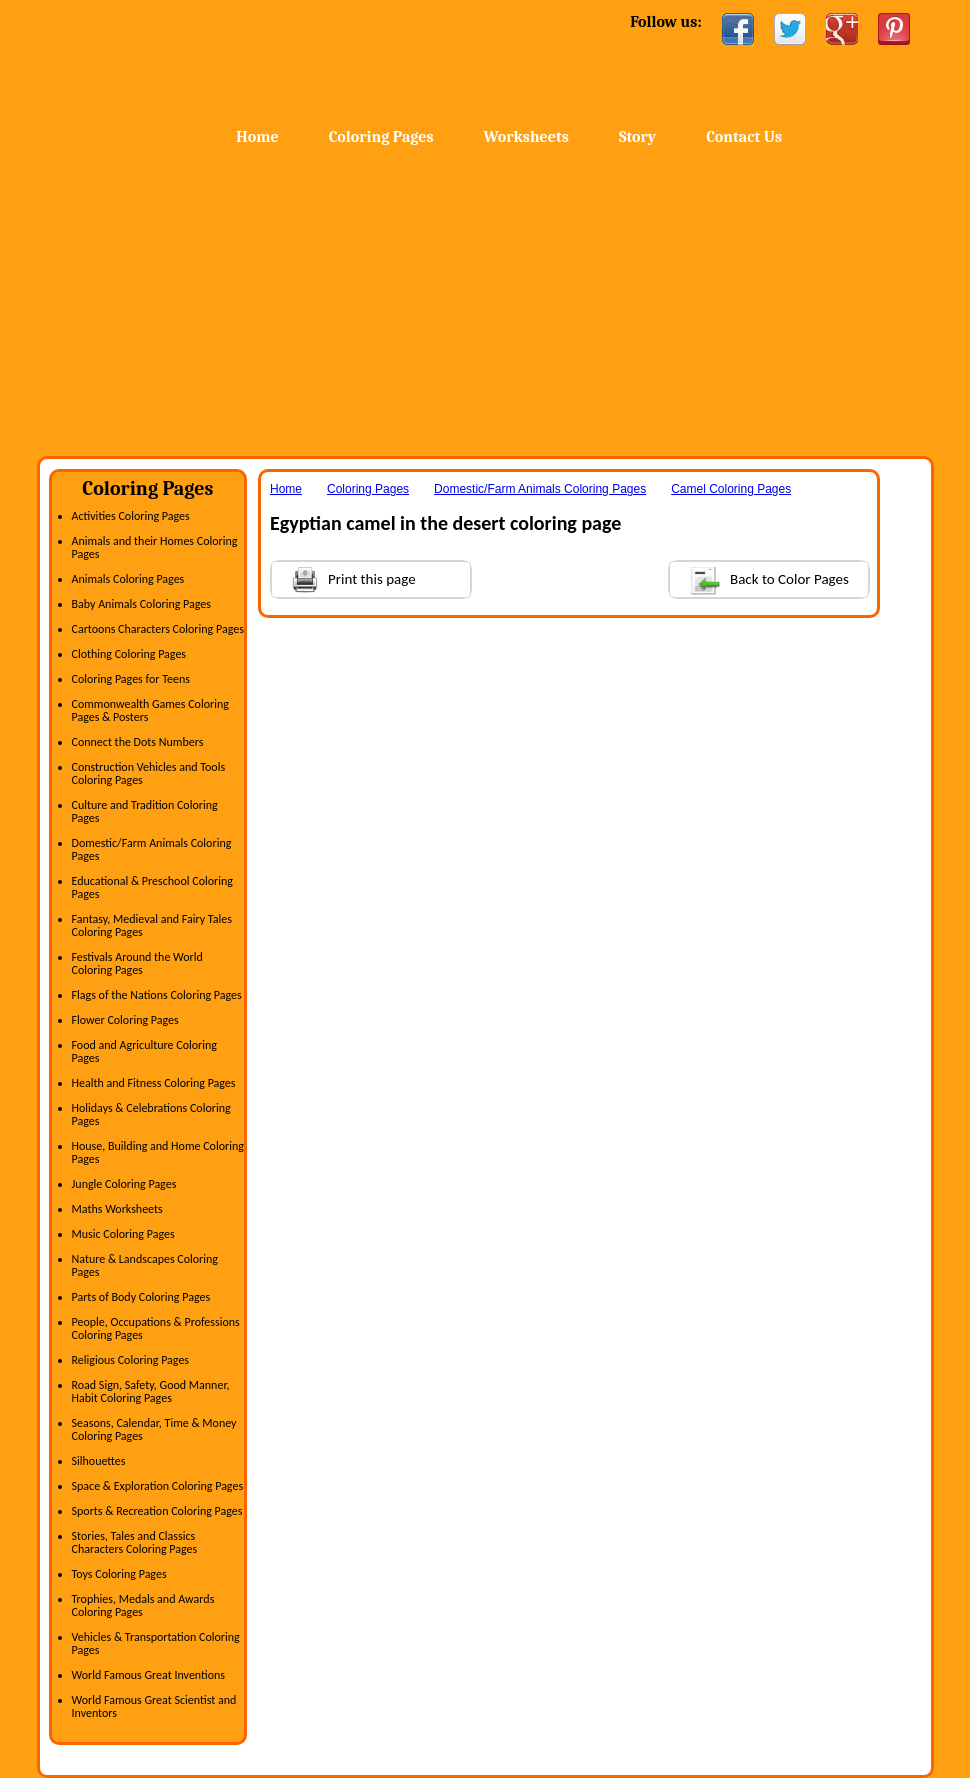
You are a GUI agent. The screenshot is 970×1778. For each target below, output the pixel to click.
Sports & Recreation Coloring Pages (157, 1511)
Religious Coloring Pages (131, 1360)
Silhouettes (99, 1461)
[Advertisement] (485, 306)
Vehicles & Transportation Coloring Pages (156, 1643)
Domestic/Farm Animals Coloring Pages (152, 849)
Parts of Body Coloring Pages (141, 1297)
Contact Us (744, 137)
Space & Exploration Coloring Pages (158, 1486)
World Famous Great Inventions (149, 1675)
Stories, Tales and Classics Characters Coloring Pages (135, 1542)
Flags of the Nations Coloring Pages (157, 995)
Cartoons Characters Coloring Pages (158, 629)
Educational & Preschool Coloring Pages (152, 887)
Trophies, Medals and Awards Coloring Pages (143, 1605)
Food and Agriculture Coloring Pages (145, 1051)
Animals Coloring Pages (128, 579)
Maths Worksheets (117, 1209)
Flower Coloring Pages (125, 1020)
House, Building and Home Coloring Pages (158, 1152)
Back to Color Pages (759, 578)
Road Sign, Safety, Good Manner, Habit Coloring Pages (151, 1391)
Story (637, 137)
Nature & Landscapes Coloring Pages (145, 1265)
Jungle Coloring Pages (124, 1184)
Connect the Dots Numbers (138, 742)
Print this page (344, 577)
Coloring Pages (381, 137)
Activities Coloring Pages (131, 516)
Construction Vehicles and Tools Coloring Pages (149, 773)
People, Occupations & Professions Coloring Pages (156, 1328)
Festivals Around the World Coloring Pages (137, 963)
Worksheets (526, 137)
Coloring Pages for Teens (131, 679)
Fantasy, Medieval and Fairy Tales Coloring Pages (152, 925)
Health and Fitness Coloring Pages (154, 1083)
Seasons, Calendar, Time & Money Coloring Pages (154, 1429)
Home (196, 59)
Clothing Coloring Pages (129, 654)
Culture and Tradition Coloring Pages (145, 811)
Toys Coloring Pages (119, 1574)
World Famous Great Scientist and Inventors (154, 1706)
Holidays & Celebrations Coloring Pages (151, 1114)
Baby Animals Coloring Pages (141, 604)
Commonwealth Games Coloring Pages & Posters (150, 710)
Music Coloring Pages (123, 1234)
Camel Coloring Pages (731, 489)
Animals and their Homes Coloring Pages (155, 547)
